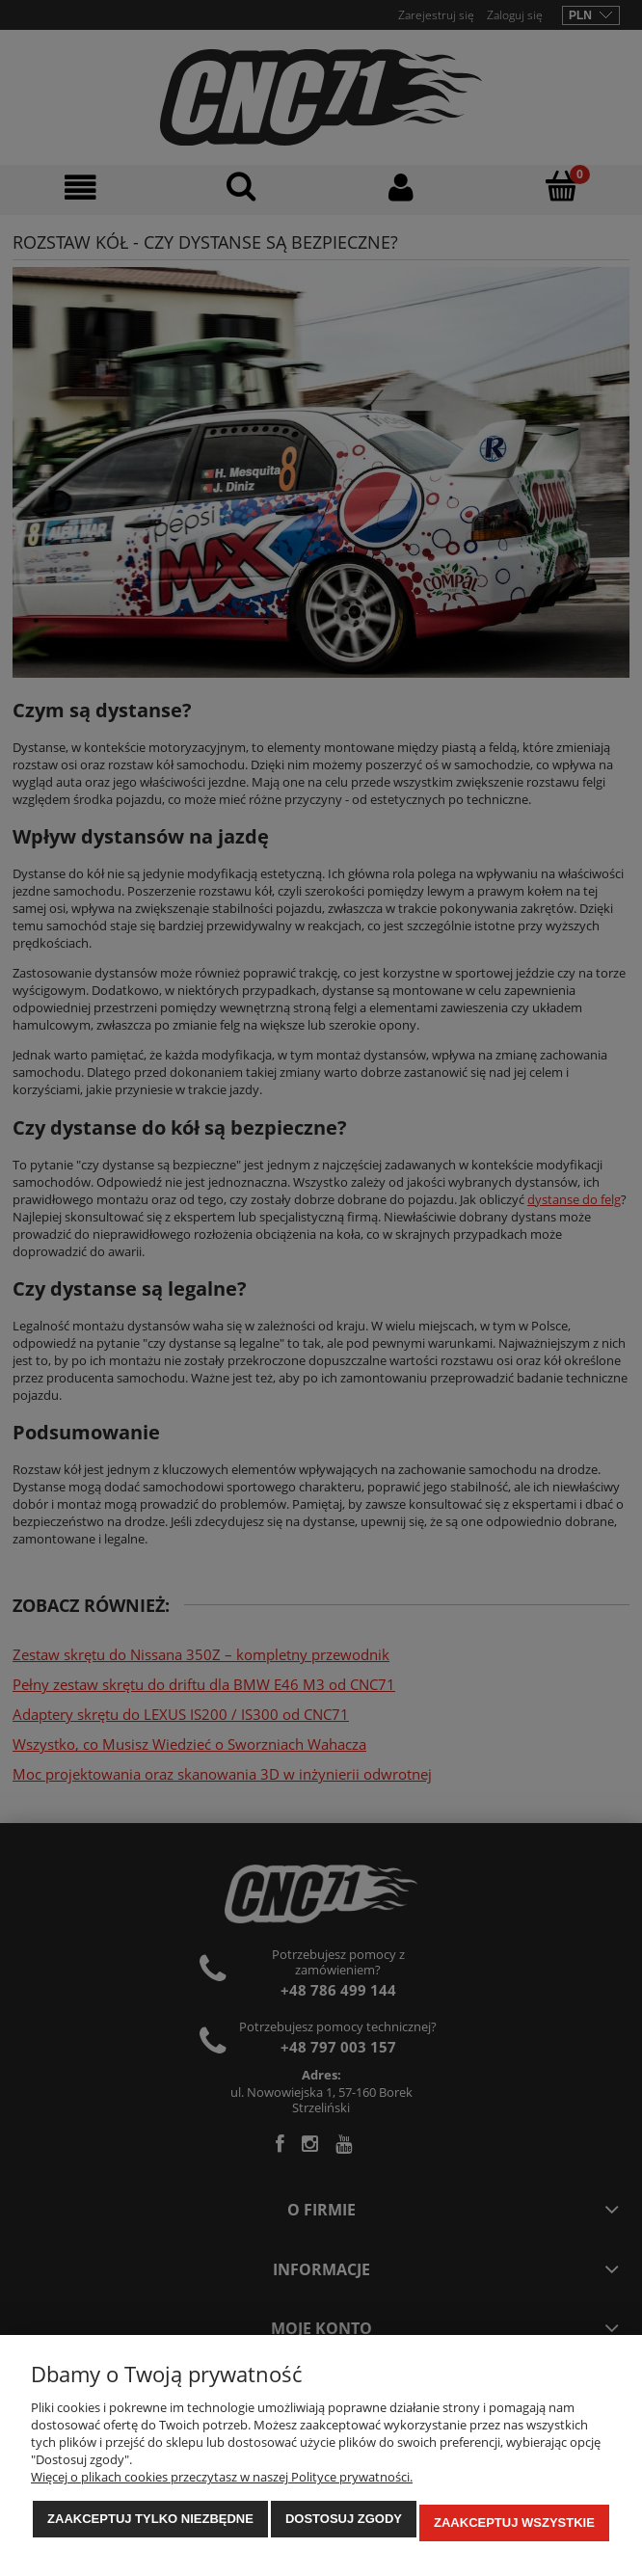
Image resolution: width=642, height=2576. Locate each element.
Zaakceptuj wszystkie (514, 2526)
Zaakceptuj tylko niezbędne (150, 2526)
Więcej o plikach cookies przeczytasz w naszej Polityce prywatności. (222, 2484)
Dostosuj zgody (343, 2526)
